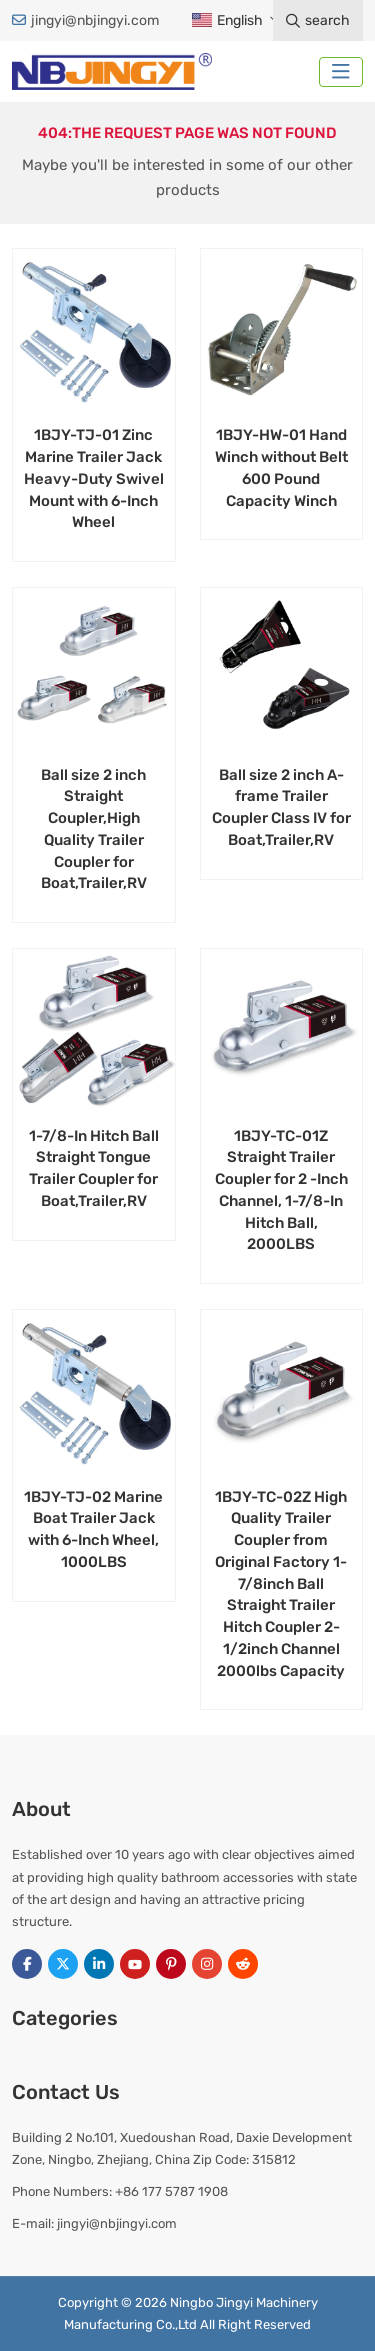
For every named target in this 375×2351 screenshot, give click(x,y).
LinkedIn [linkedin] (99, 1964)
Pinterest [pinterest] (171, 1964)
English (226, 20)
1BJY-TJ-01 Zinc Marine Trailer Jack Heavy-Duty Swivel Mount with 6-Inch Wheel (94, 478)
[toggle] (341, 72)
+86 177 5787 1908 (171, 2191)
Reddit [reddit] (243, 1964)
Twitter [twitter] (63, 1964)
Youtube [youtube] (135, 1964)
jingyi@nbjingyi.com (95, 20)
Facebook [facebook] (27, 1964)
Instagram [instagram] (207, 1964)
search (318, 20)
